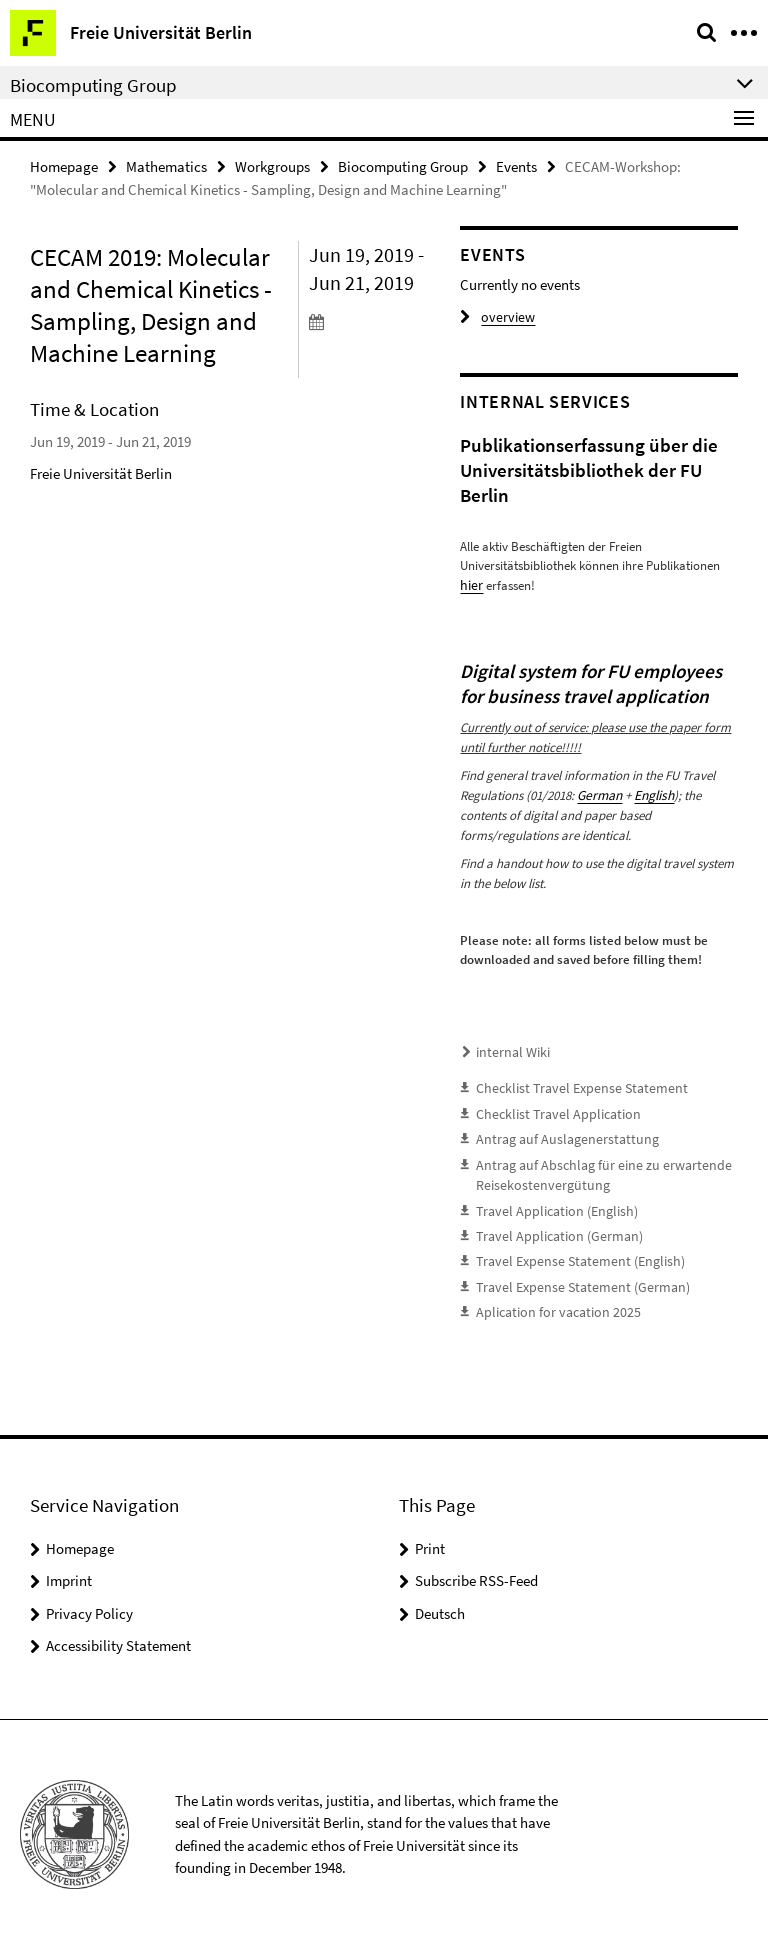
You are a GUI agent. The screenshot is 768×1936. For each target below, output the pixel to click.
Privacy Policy (89, 1600)
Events (516, 166)
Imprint (69, 1567)
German (599, 794)
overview (494, 317)
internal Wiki (509, 1049)
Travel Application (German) (552, 1226)
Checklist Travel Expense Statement (570, 1084)
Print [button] (430, 1535)
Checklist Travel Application (549, 1109)
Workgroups (272, 166)
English (652, 794)
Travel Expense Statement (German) (573, 1275)
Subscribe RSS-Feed (476, 1567)
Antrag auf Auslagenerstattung (559, 1133)
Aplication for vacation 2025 (551, 1300)
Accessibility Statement (118, 1632)
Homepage (64, 166)
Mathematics (166, 166)
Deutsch (440, 1600)
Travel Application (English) (549, 1202)
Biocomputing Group (403, 166)
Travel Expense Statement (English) (570, 1251)
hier (470, 585)
